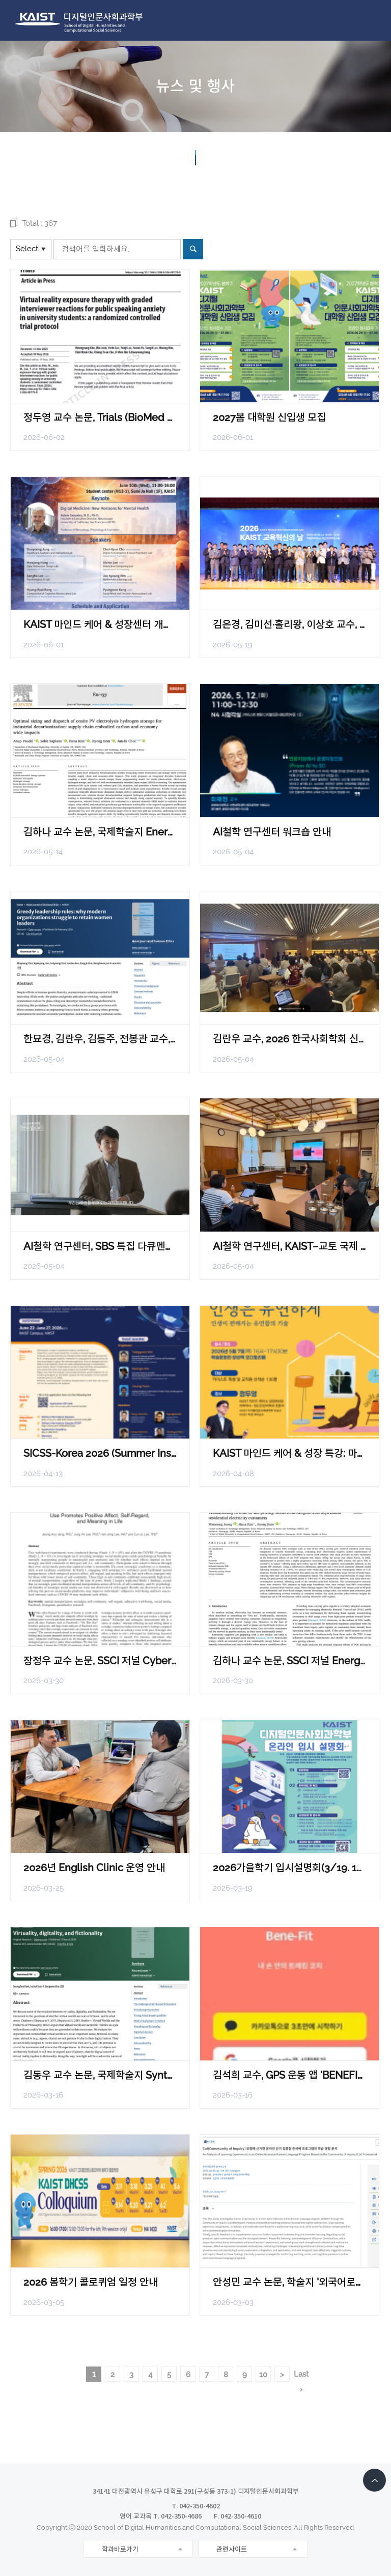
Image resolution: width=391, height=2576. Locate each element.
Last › (301, 2376)
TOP (374, 2480)
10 (263, 2374)
